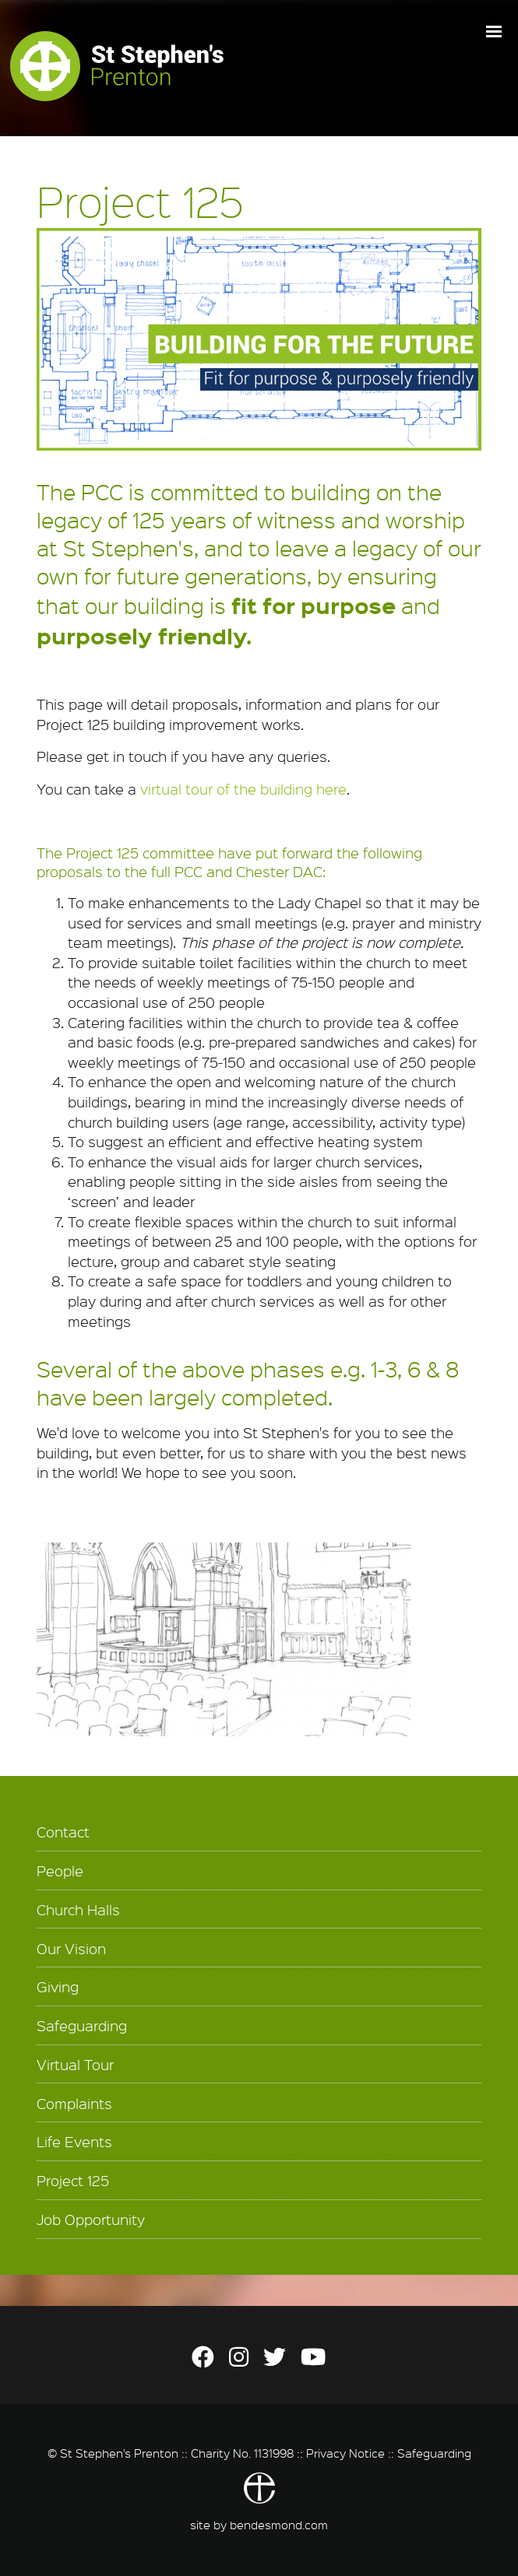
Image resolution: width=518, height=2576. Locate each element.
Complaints (74, 2103)
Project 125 (73, 2180)
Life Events (74, 2141)
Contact (63, 1832)
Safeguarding (82, 2025)
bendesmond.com (279, 2524)
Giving (58, 1987)
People (60, 1871)
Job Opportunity (91, 2219)
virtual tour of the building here (243, 789)
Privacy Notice (345, 2453)
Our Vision (71, 1948)
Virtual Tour (75, 2064)
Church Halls (78, 1909)
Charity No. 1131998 (242, 2453)
